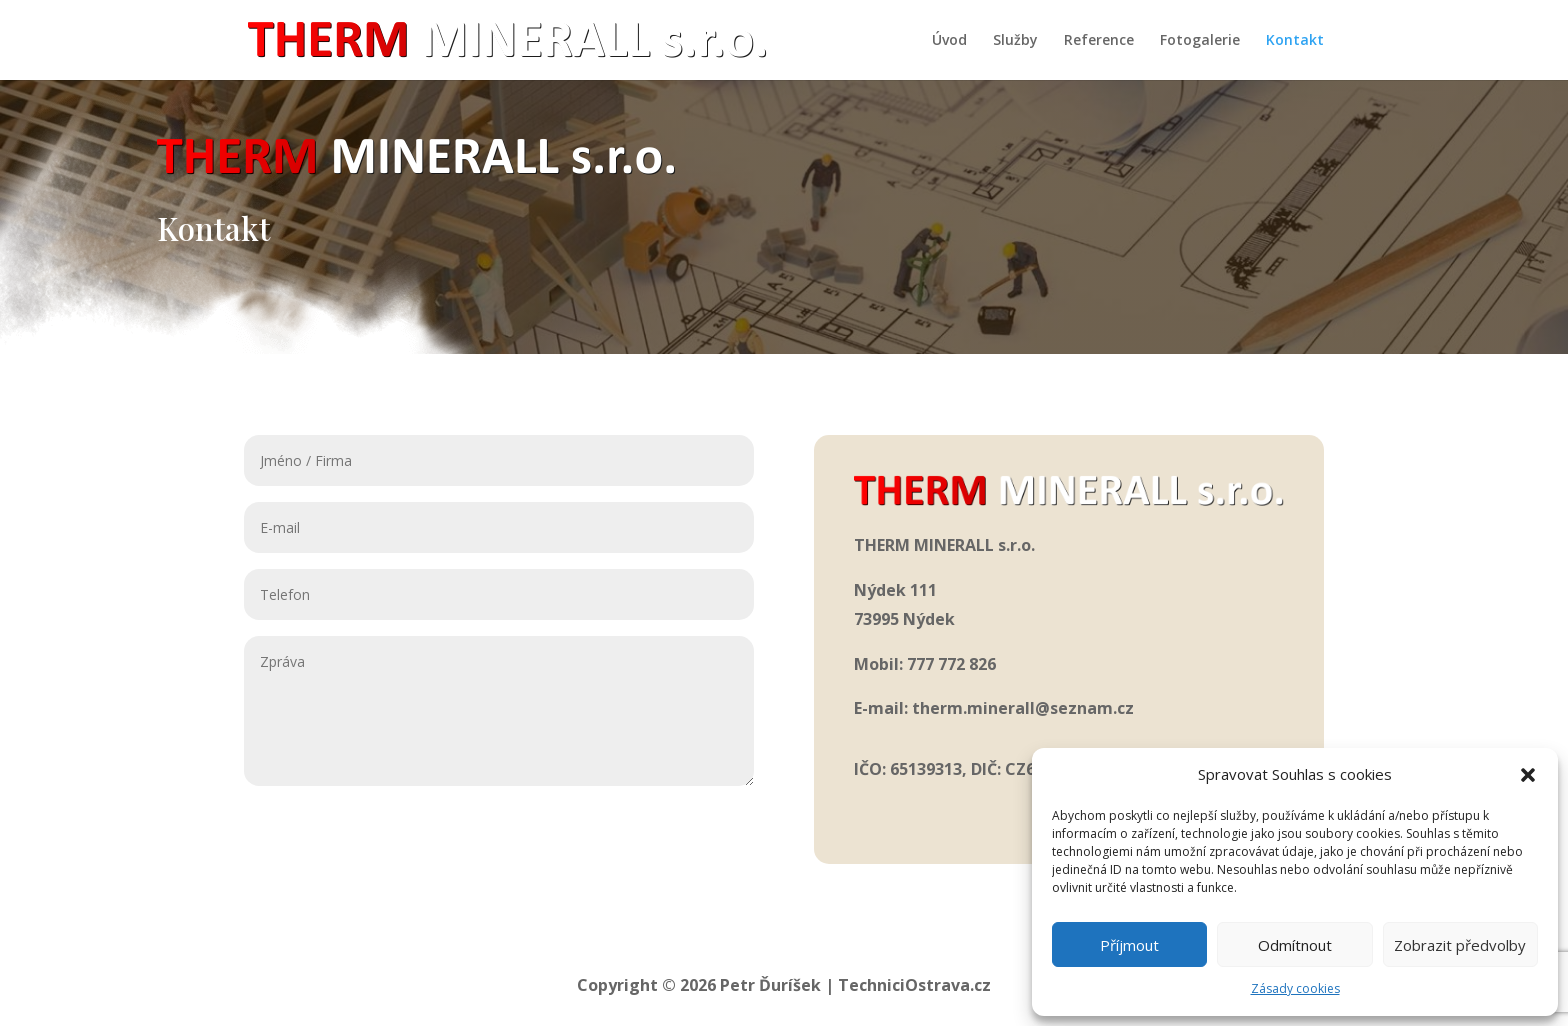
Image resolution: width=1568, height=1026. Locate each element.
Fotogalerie (1200, 41)
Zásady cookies (1295, 988)
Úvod (949, 41)
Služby (1015, 41)
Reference (1099, 41)
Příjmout (1129, 945)
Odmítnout (1295, 945)
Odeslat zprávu (646, 818)
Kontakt (1295, 41)
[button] (1528, 775)
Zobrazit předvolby (1460, 945)
